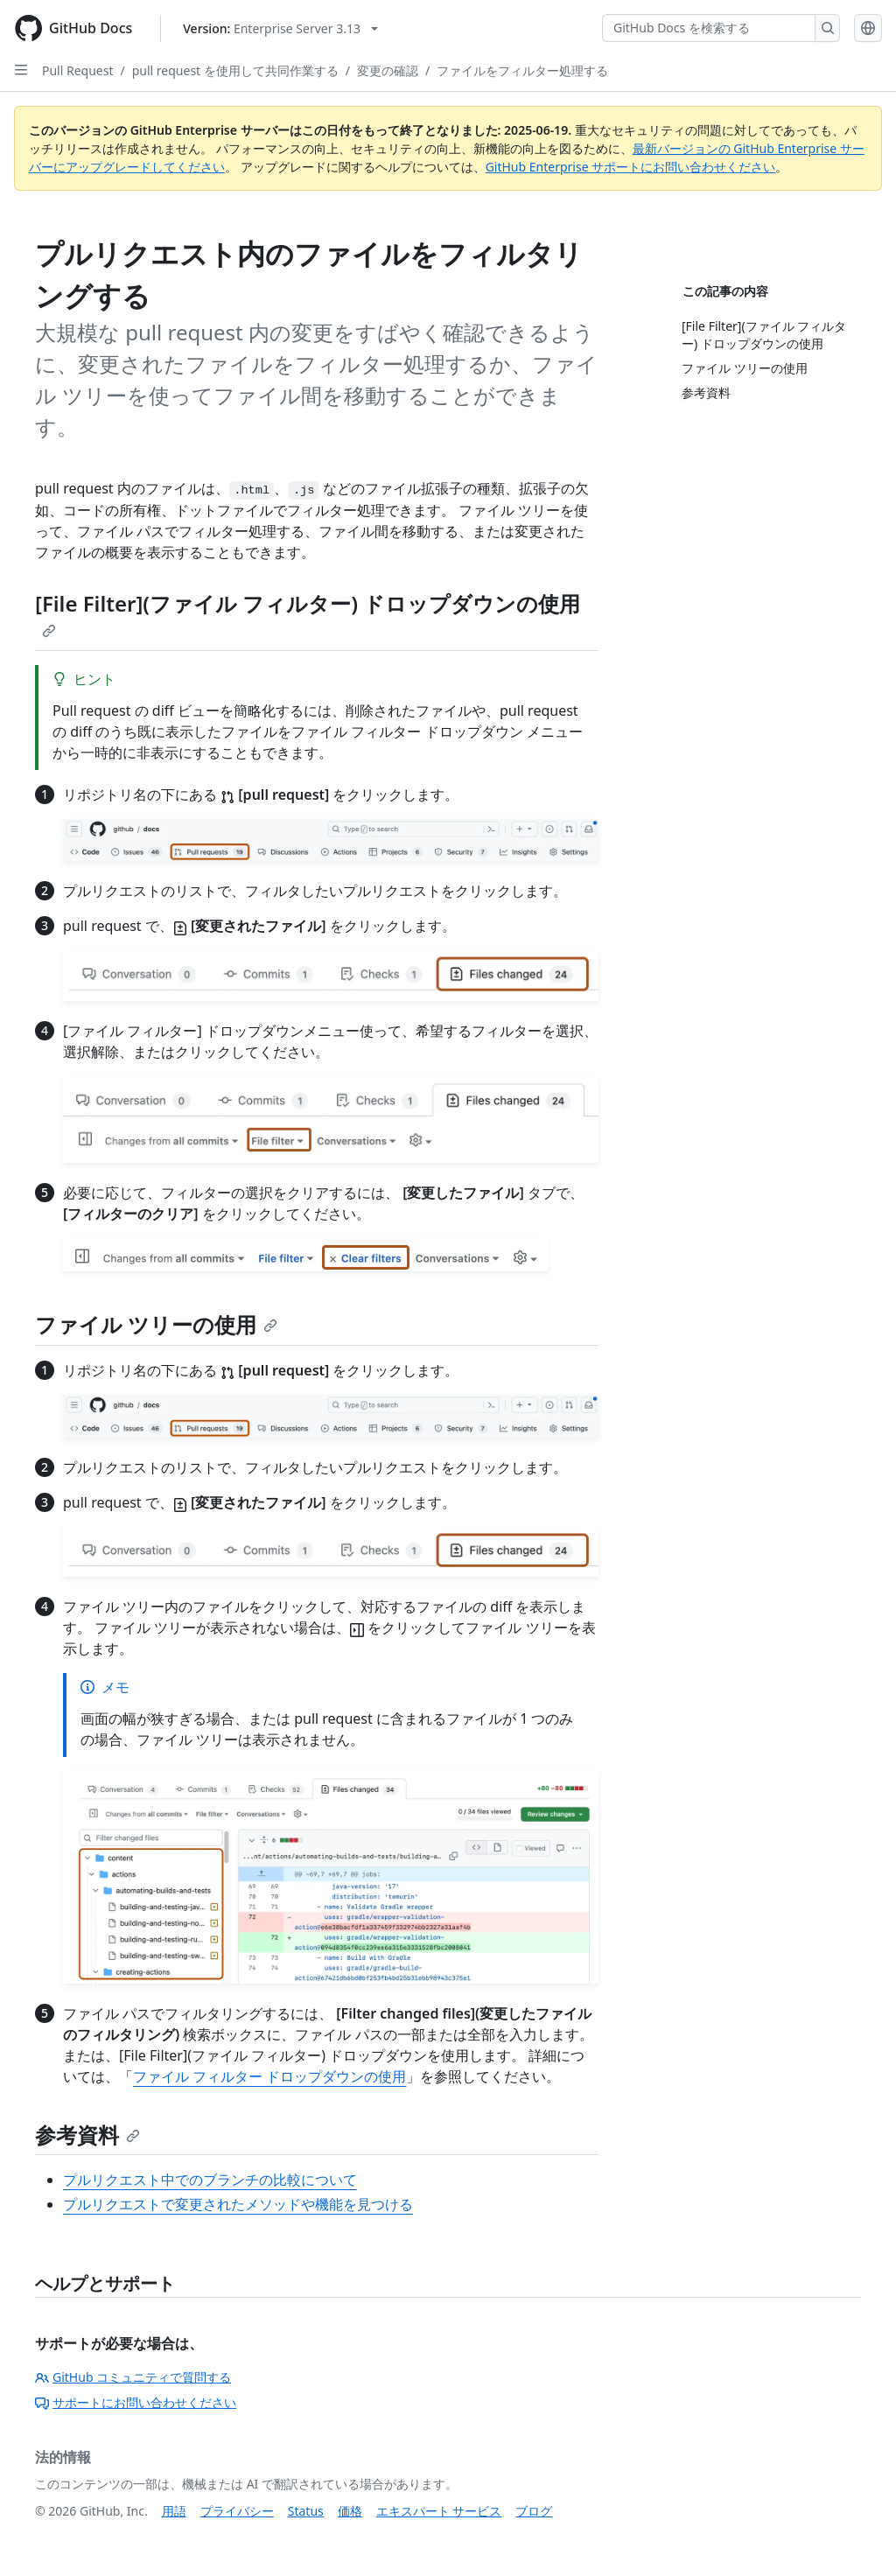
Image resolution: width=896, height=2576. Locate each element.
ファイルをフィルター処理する (522, 70)
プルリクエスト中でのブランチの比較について (210, 2179)
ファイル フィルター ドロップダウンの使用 (269, 2076)
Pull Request (78, 70)
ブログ (533, 2510)
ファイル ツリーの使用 (156, 1324)
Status (306, 2510)
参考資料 (87, 2134)
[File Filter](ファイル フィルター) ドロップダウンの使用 (307, 613)
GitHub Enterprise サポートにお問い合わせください (631, 166)
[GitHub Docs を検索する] (709, 28)
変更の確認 (387, 70)
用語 (174, 2510)
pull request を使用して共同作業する (235, 70)
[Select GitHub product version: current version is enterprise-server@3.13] (280, 28)
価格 (350, 2510)
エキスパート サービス (439, 2510)
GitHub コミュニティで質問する (133, 2377)
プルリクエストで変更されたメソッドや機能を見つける (238, 2204)
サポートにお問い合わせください (135, 2402)
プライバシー (237, 2510)
